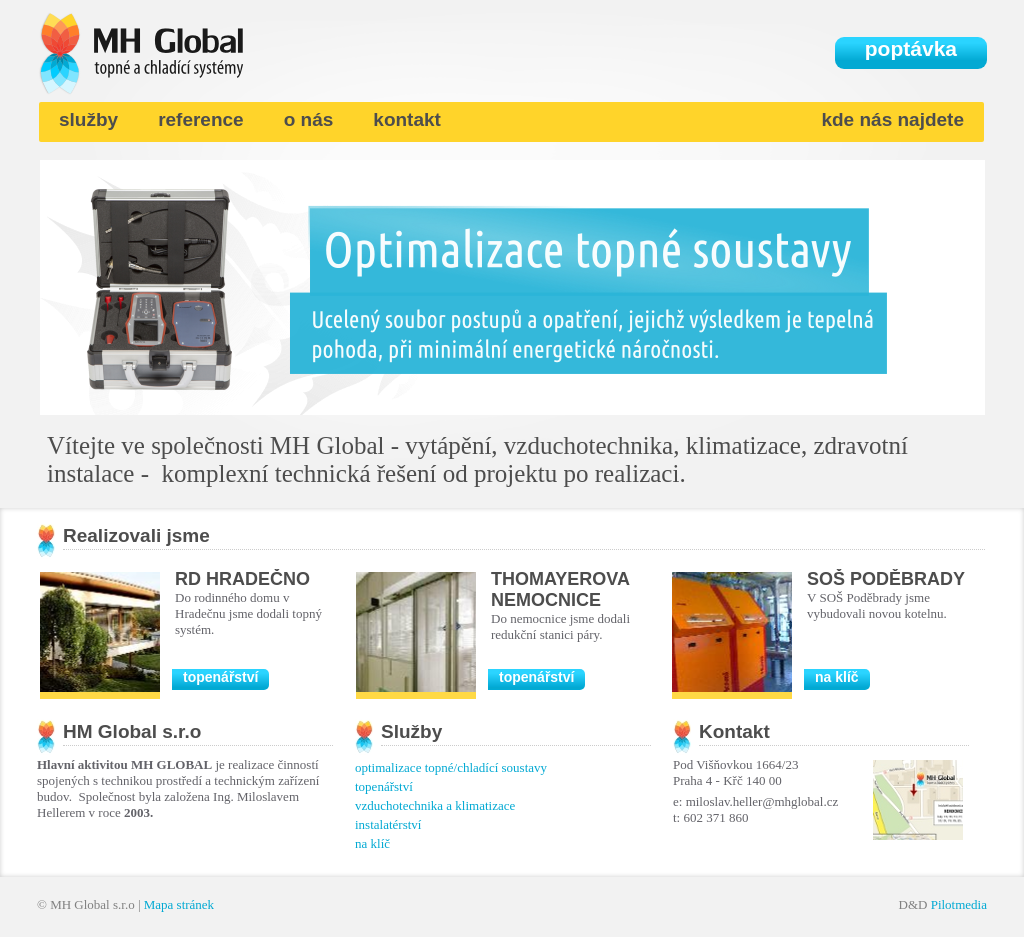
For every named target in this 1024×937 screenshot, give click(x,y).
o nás (309, 119)
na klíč (837, 677)
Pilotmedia (959, 904)
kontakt (407, 119)
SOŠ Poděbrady (886, 579)
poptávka (911, 48)
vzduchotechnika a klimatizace (435, 805)
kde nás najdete (892, 119)
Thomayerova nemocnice (560, 589)
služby (88, 119)
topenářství (220, 677)
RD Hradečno (242, 579)
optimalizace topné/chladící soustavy (451, 767)
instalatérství (388, 824)
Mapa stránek (179, 904)
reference (201, 119)
